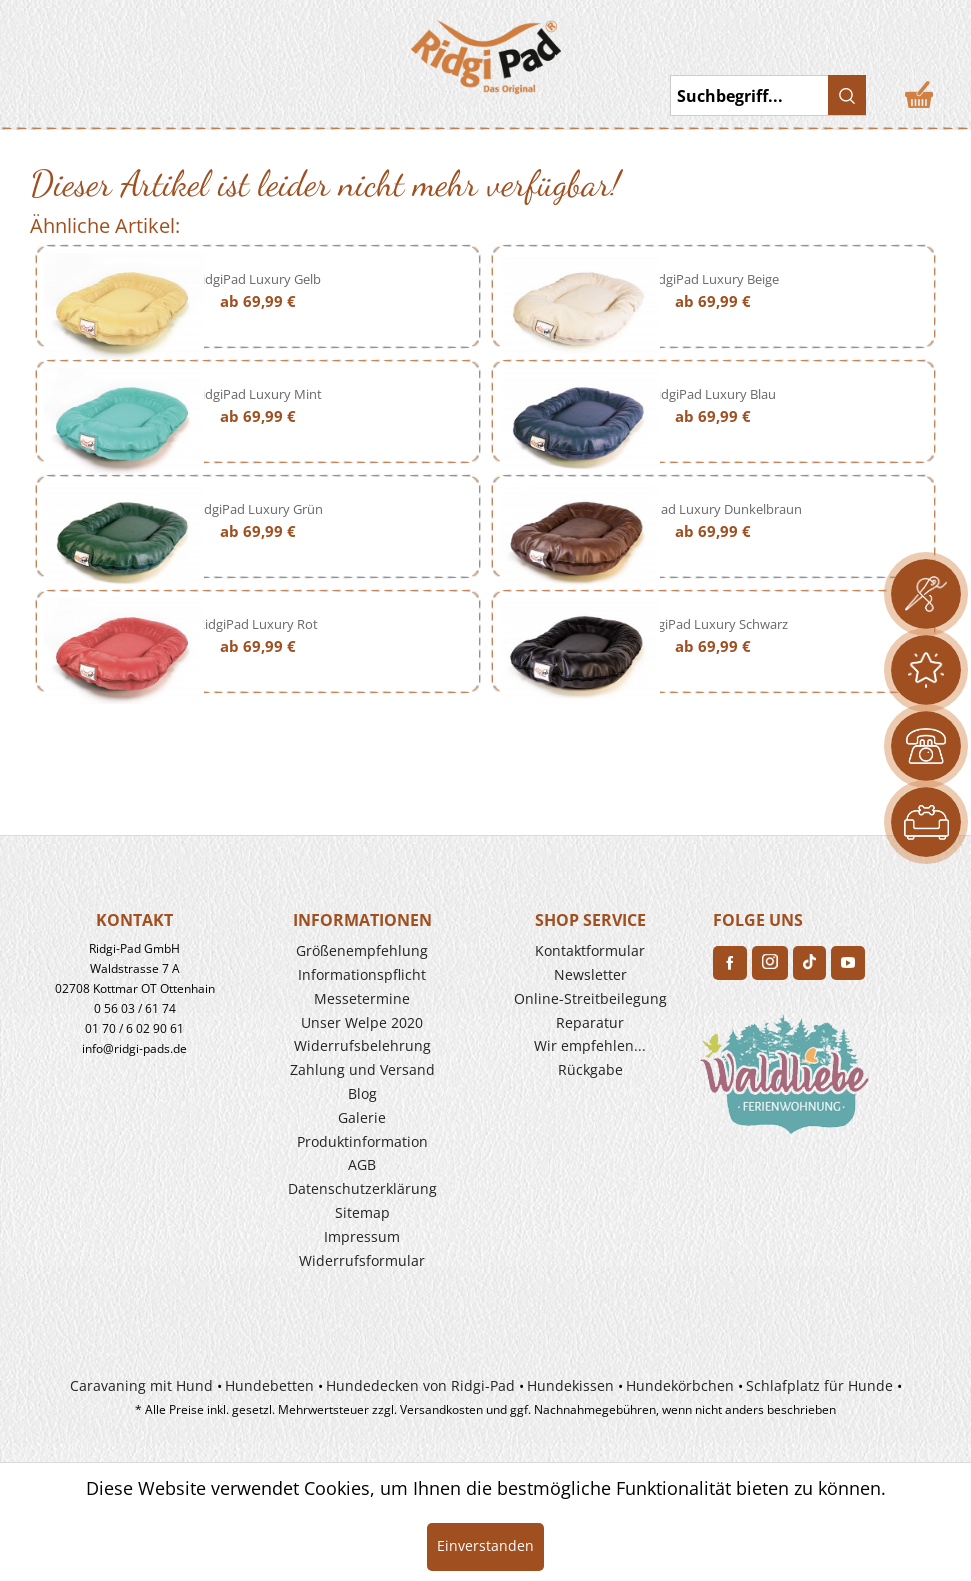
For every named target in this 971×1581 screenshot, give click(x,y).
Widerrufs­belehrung (362, 1045)
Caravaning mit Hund (141, 1385)
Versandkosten (441, 1409)
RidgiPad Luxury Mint (258, 394)
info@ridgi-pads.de (134, 1048)
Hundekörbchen (680, 1385)
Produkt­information (362, 1141)
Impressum (362, 1236)
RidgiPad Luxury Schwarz (713, 624)
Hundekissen (570, 1385)
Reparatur (590, 1022)
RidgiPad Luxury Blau (713, 394)
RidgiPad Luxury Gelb (257, 279)
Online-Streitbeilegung (590, 998)
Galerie (362, 1117)
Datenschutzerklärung (362, 1188)
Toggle (45, 50)
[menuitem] (104, 49)
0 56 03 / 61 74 (135, 1008)
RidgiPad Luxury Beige (713, 279)
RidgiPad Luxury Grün (258, 509)
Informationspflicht (362, 974)
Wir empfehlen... (590, 1045)
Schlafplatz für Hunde (819, 1385)
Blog (362, 1093)
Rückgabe (590, 1069)
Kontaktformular (590, 950)
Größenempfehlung (362, 950)
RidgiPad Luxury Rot (257, 624)
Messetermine (362, 998)
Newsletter (590, 974)
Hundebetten (269, 1385)
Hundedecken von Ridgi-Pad (420, 1385)
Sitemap (362, 1212)
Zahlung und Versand (362, 1069)
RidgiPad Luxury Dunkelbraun (713, 509)
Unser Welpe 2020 (362, 1022)
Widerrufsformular (362, 1260)
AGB (362, 1164)
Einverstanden (485, 1545)
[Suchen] (847, 95)
